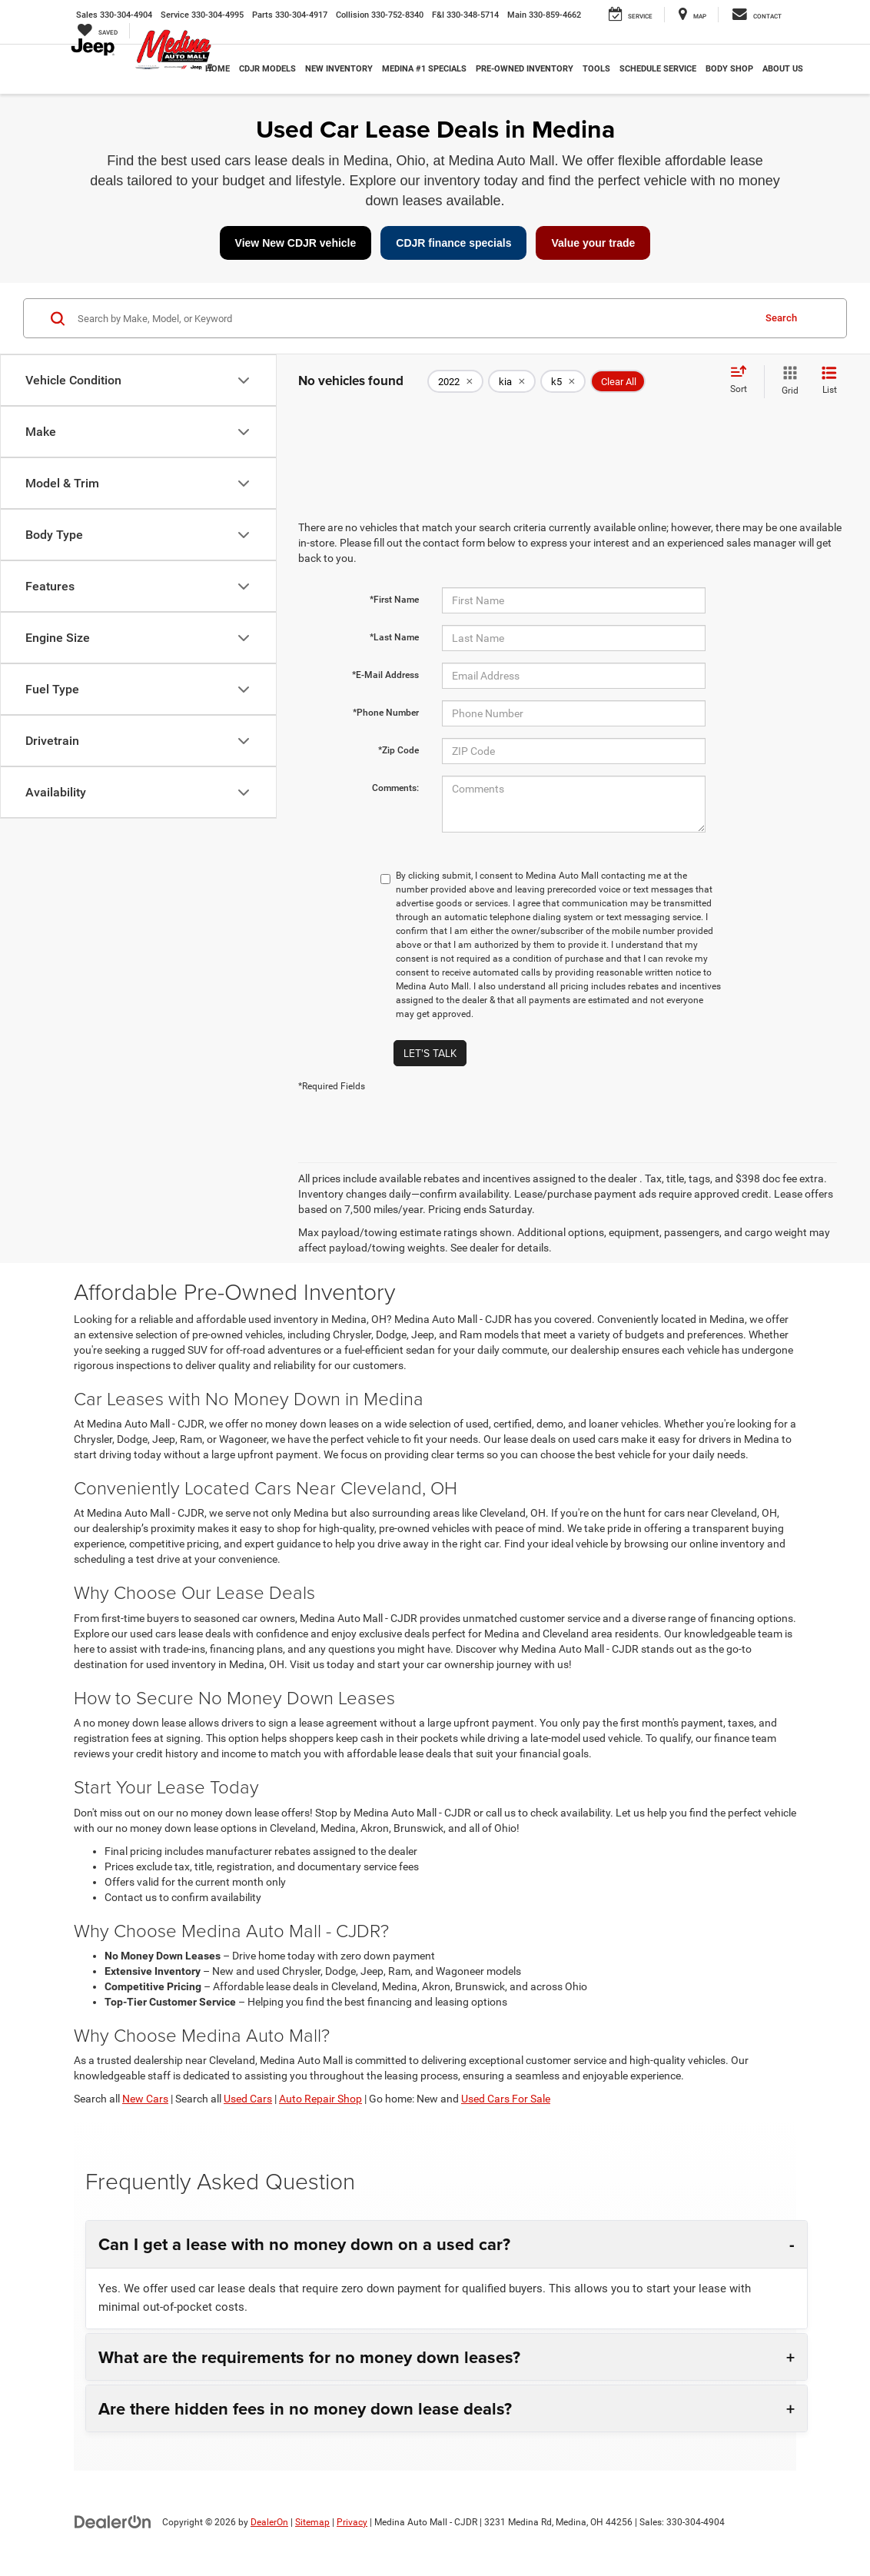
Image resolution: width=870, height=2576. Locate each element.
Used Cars (248, 2098)
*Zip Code (398, 750)
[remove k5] (563, 381)
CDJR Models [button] (267, 69)
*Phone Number (386, 712)
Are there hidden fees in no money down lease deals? (305, 2408)
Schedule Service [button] (657, 69)
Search (781, 318)
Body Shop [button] (729, 69)
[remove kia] (512, 381)
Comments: (395, 788)
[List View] (829, 381)
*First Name (394, 599)
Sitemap (312, 2522)
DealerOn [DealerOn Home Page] (269, 2522)
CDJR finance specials (453, 243)
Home (217, 69)
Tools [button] (596, 69)
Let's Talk (430, 1053)
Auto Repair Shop (320, 2098)
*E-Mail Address (385, 675)
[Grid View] (787, 381)
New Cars (145, 2098)
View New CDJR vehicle (296, 243)
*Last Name (394, 637)
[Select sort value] (743, 380)
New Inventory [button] (339, 69)
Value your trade (593, 243)
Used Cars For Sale (505, 2098)
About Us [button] (782, 69)
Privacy (352, 2522)
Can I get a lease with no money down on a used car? (304, 2244)
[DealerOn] (113, 2521)
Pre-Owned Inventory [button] (524, 69)
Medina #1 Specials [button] (424, 69)
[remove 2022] (455, 381)
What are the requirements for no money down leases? (309, 2357)
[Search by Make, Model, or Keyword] (413, 318)
